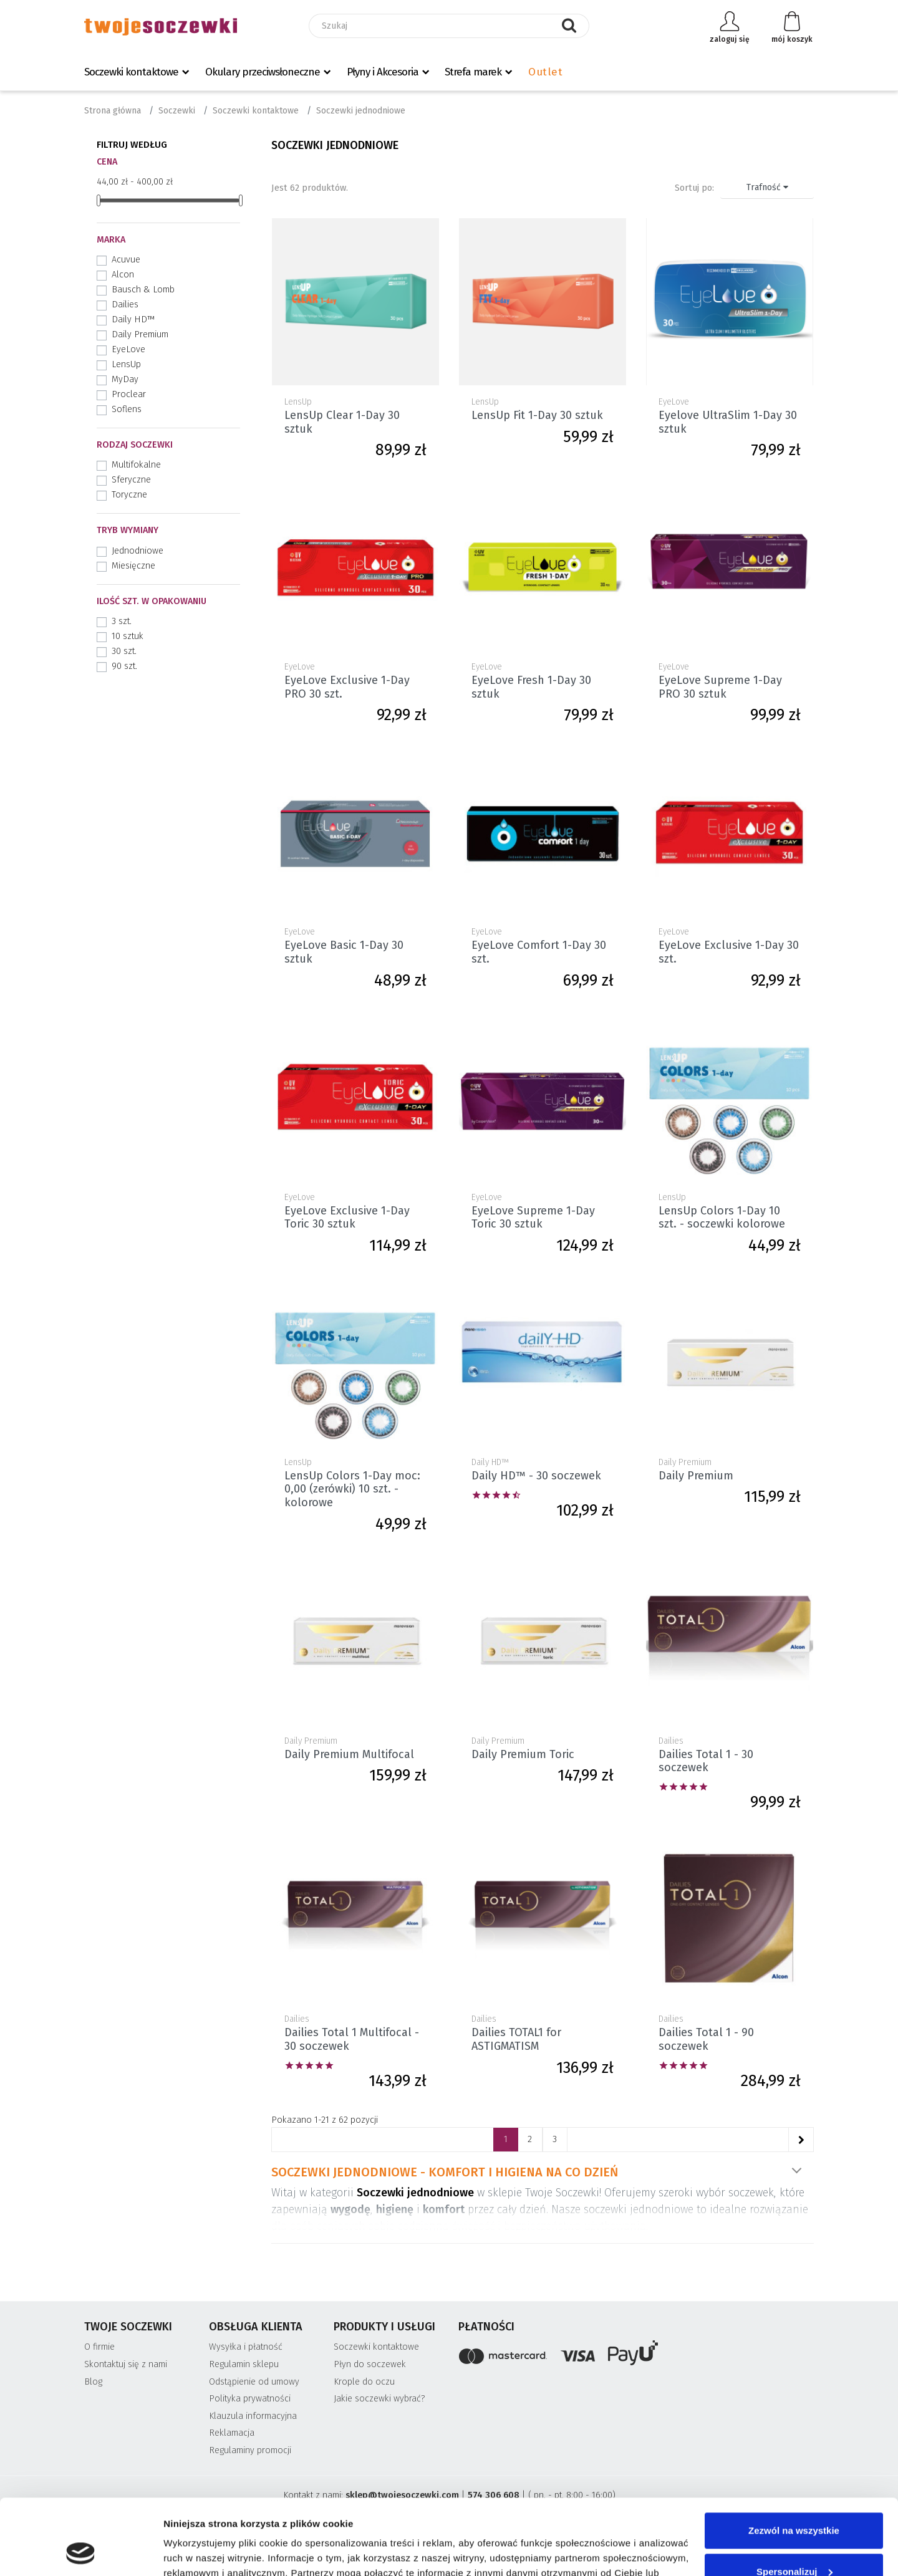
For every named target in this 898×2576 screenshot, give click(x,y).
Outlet (545, 72)
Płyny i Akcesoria (382, 72)
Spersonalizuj (794, 2500)
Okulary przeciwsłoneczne (262, 72)
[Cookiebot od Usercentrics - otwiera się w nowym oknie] (80, 2551)
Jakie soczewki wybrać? (379, 2398)
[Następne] (800, 2139)
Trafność (767, 187)
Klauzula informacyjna (253, 2416)
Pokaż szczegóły (200, 2551)
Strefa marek (473, 72)
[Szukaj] (449, 26)
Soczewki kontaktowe (131, 72)
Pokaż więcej (796, 2171)
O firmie (99, 2347)
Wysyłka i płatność (245, 2347)
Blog (93, 2382)
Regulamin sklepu (244, 2364)
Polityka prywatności (250, 2398)
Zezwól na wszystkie (793, 2459)
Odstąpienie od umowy (254, 2382)
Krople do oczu (364, 2382)
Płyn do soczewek (370, 2364)
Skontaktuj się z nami (125, 2364)
